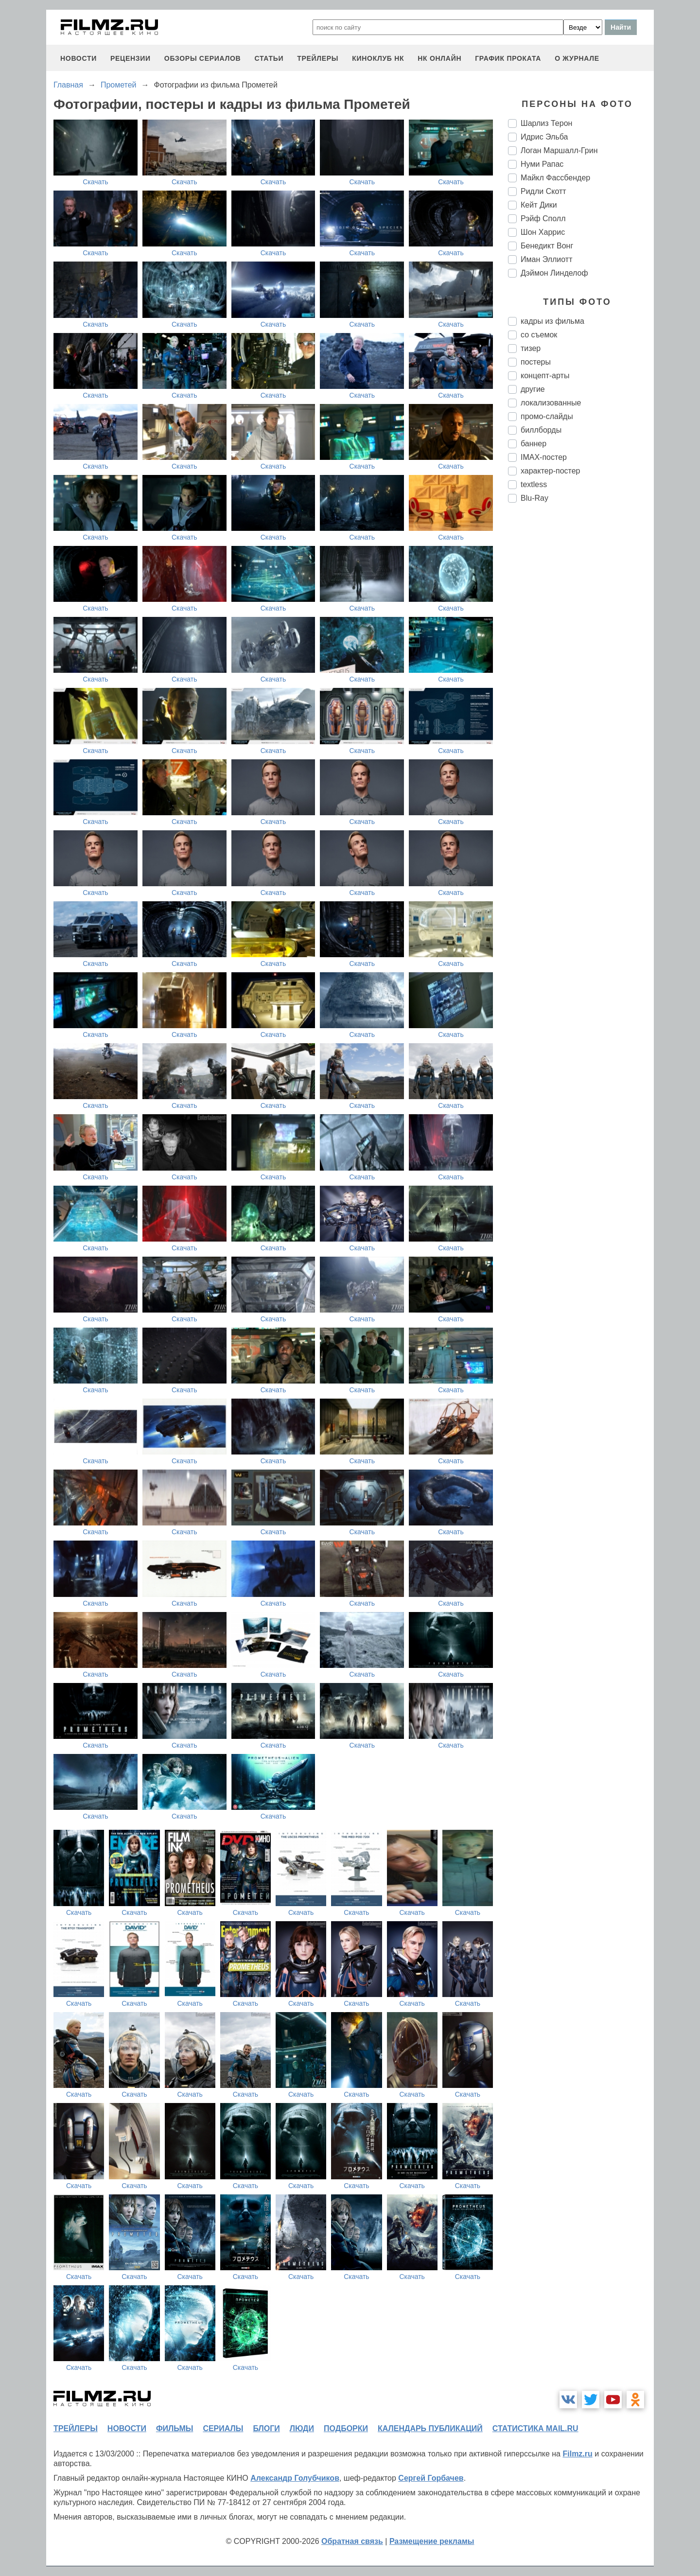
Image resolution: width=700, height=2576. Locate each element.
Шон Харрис (543, 232)
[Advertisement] (581, 673)
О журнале (577, 58)
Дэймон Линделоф (554, 273)
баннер (533, 443)
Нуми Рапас (542, 164)
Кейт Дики (539, 205)
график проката (508, 58)
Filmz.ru (577, 2454)
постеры (536, 362)
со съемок (539, 335)
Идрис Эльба (544, 137)
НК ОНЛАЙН (439, 58)
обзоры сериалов (202, 58)
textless (534, 484)
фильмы (174, 2428)
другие (533, 389)
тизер (531, 348)
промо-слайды (547, 416)
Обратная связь (352, 2541)
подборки (346, 2428)
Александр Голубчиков (294, 2478)
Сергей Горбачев (430, 2478)
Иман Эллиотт (546, 259)
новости (78, 58)
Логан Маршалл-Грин (559, 150)
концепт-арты (545, 375)
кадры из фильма (552, 321)
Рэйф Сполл (543, 218)
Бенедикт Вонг (547, 246)
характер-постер (550, 471)
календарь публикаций (430, 2428)
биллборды (541, 430)
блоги (266, 2428)
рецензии (130, 58)
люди (302, 2428)
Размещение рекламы (431, 2541)
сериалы (223, 2428)
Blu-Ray (534, 498)
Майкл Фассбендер (555, 178)
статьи (268, 58)
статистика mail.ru (535, 2428)
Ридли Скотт (543, 191)
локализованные (551, 403)
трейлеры (317, 58)
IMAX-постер (544, 457)
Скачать (95, 182)
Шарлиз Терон (546, 123)
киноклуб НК (378, 58)
